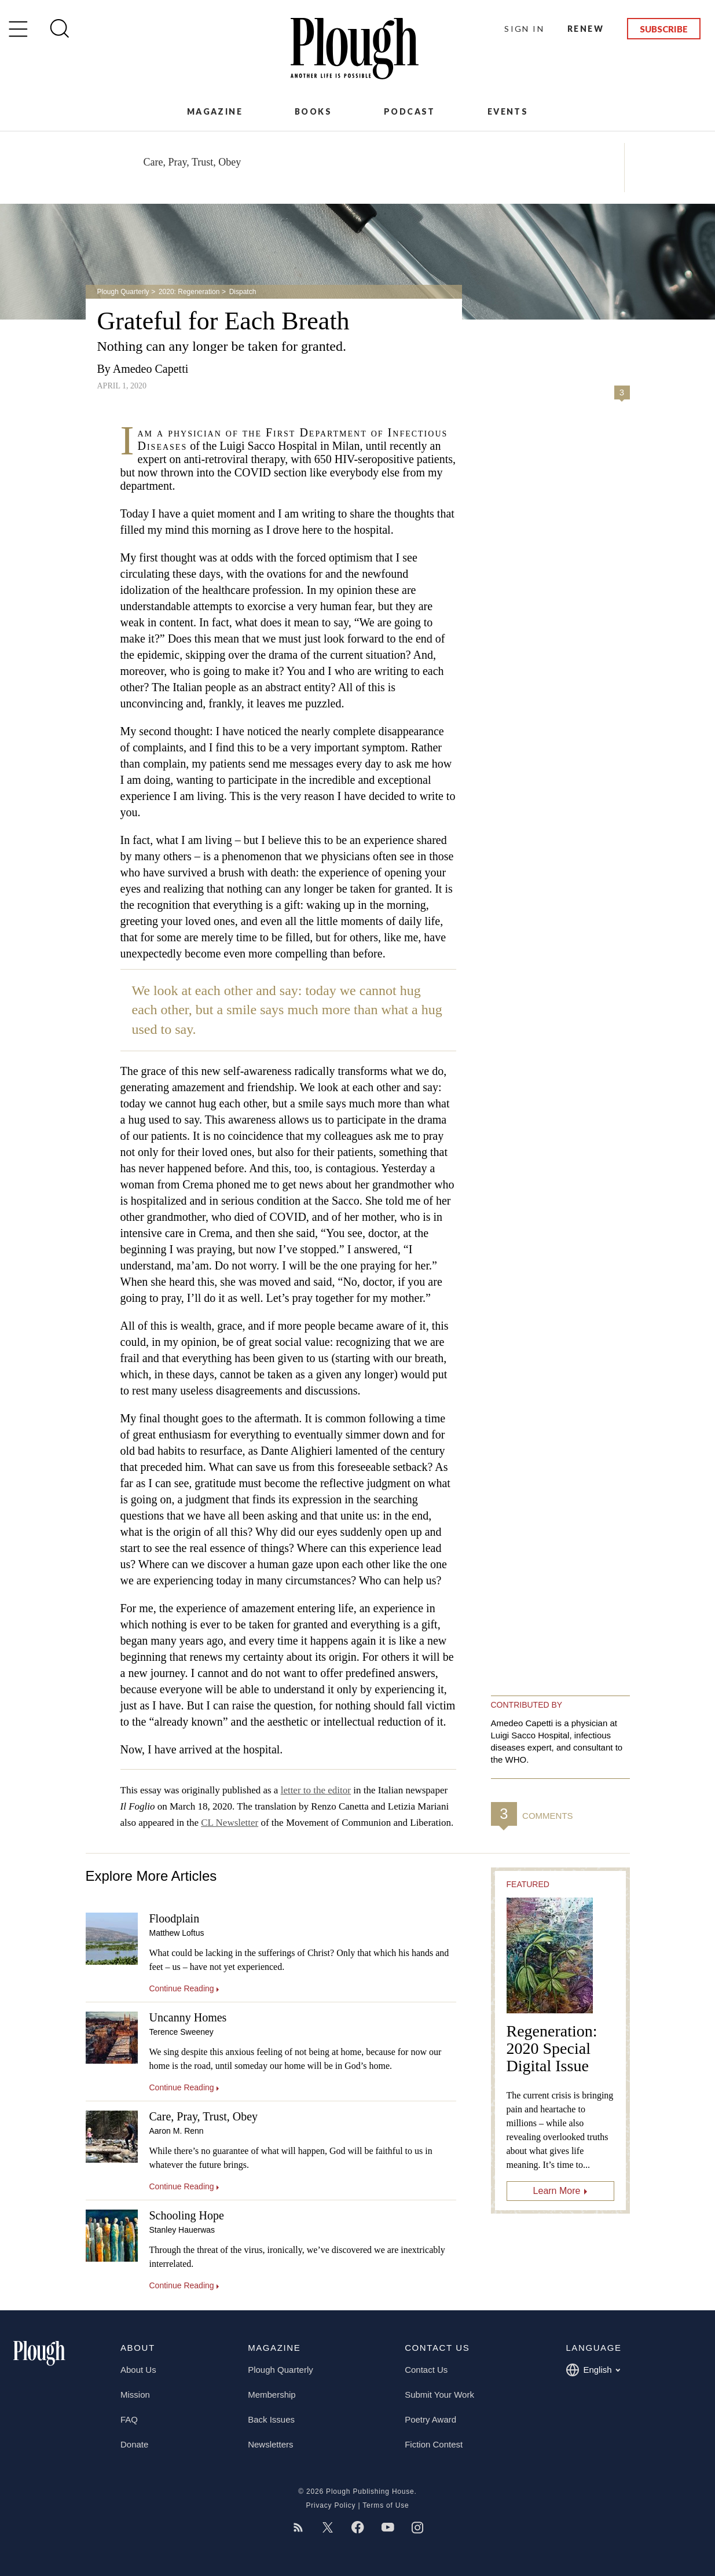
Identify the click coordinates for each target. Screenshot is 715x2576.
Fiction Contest (434, 2444)
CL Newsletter (229, 1822)
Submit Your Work (439, 2394)
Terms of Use (385, 2505)
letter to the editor (316, 1790)
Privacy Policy (330, 2505)
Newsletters (270, 2444)
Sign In (524, 29)
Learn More (557, 2191)
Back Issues (271, 2419)
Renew (585, 29)
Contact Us (426, 2370)
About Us (138, 2370)
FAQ (129, 2419)
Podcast (409, 111)
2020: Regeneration (189, 292)
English (592, 2370)
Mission (135, 2394)
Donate (134, 2444)
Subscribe (664, 29)
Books (313, 111)
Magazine (215, 111)
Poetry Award (430, 2419)
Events (507, 111)
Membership (272, 2394)
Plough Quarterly (123, 292)
